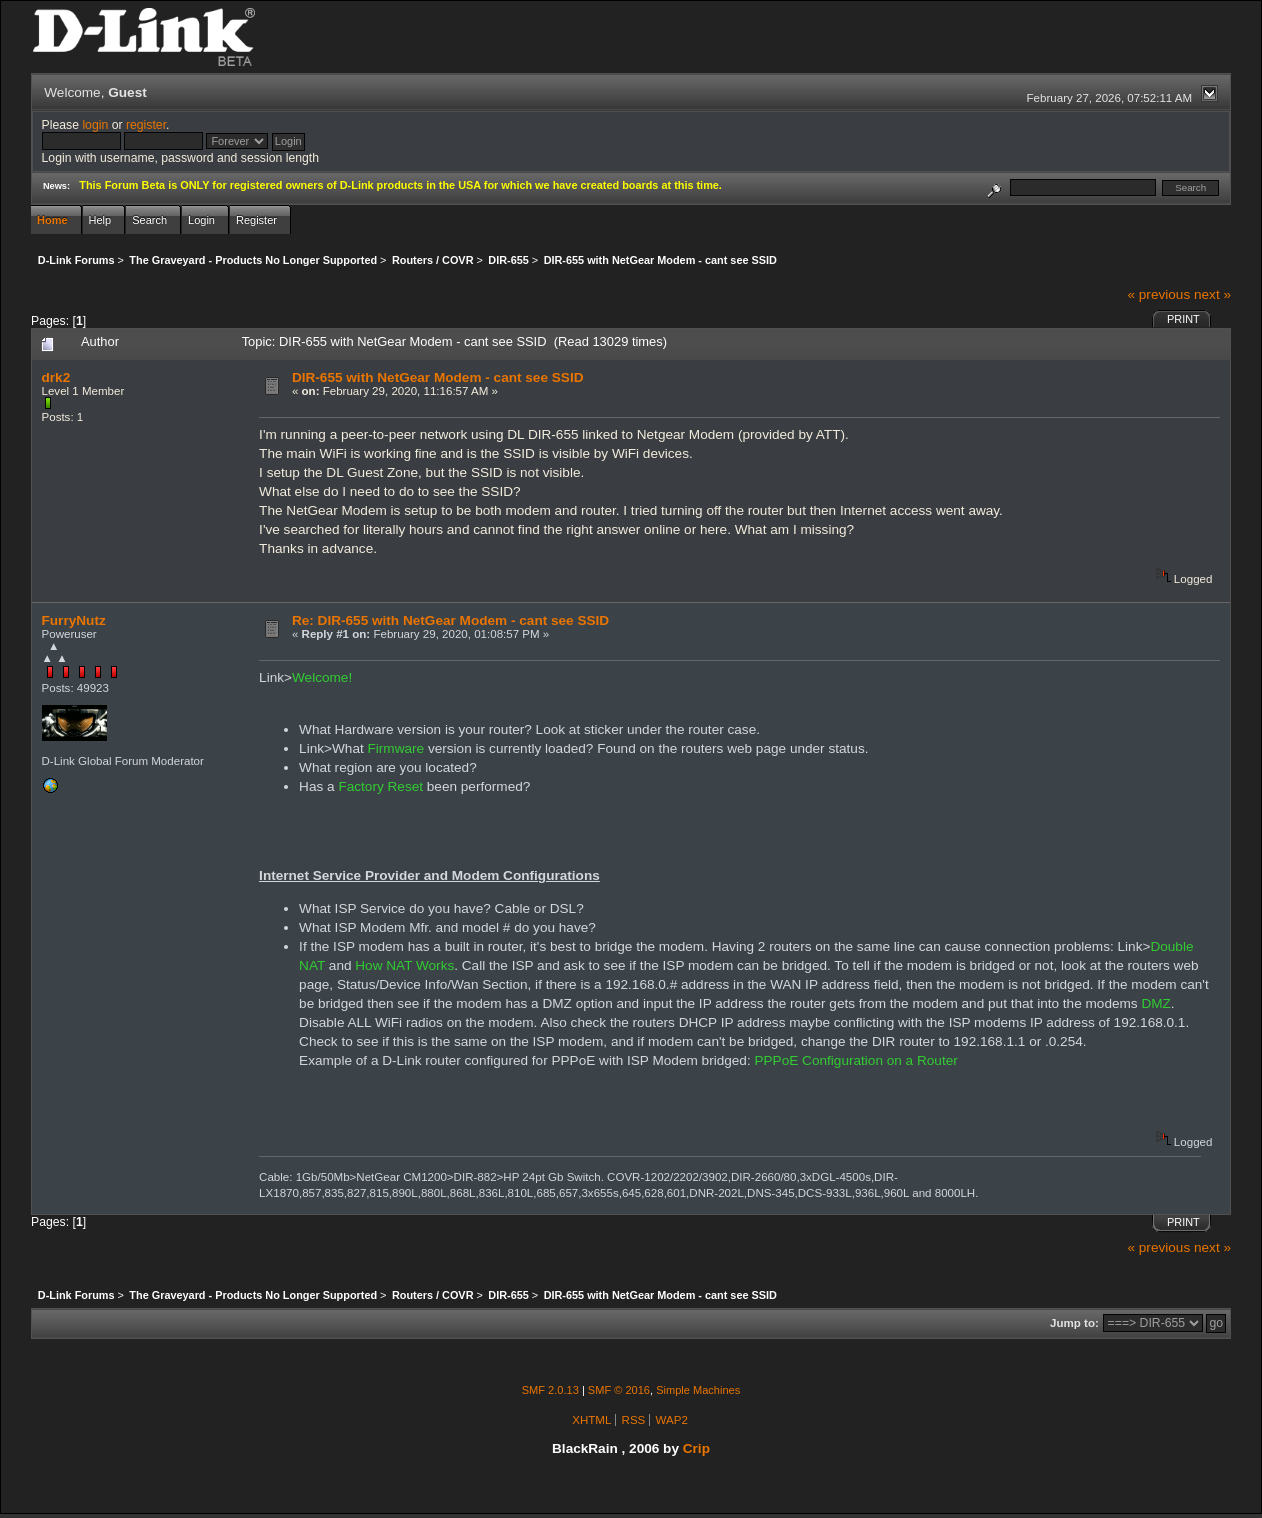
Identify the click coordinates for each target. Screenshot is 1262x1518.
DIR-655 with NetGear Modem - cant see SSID (438, 377)
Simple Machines (698, 1390)
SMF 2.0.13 (550, 1390)
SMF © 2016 (619, 1390)
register (146, 125)
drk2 (56, 377)
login (95, 125)
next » (1212, 294)
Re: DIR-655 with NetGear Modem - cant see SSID (450, 620)
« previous (1158, 294)
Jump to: (1074, 1323)
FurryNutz (74, 620)
